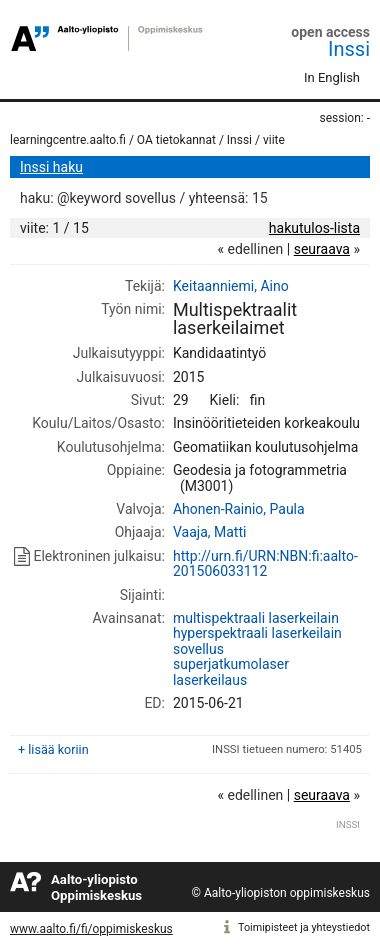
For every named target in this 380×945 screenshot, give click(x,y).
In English (332, 77)
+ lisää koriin (53, 749)
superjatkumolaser (231, 664)
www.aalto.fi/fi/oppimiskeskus (91, 929)
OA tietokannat (176, 140)
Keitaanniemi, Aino (231, 286)
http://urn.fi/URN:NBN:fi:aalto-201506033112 (265, 563)
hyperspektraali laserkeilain (257, 633)
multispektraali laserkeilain (256, 618)
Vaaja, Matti (209, 532)
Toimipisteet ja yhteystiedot (304, 927)
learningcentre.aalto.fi (68, 140)
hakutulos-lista (314, 228)
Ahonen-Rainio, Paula (239, 509)
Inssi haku (51, 167)
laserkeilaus (210, 680)
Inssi (349, 49)
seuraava (322, 249)
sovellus (198, 649)
